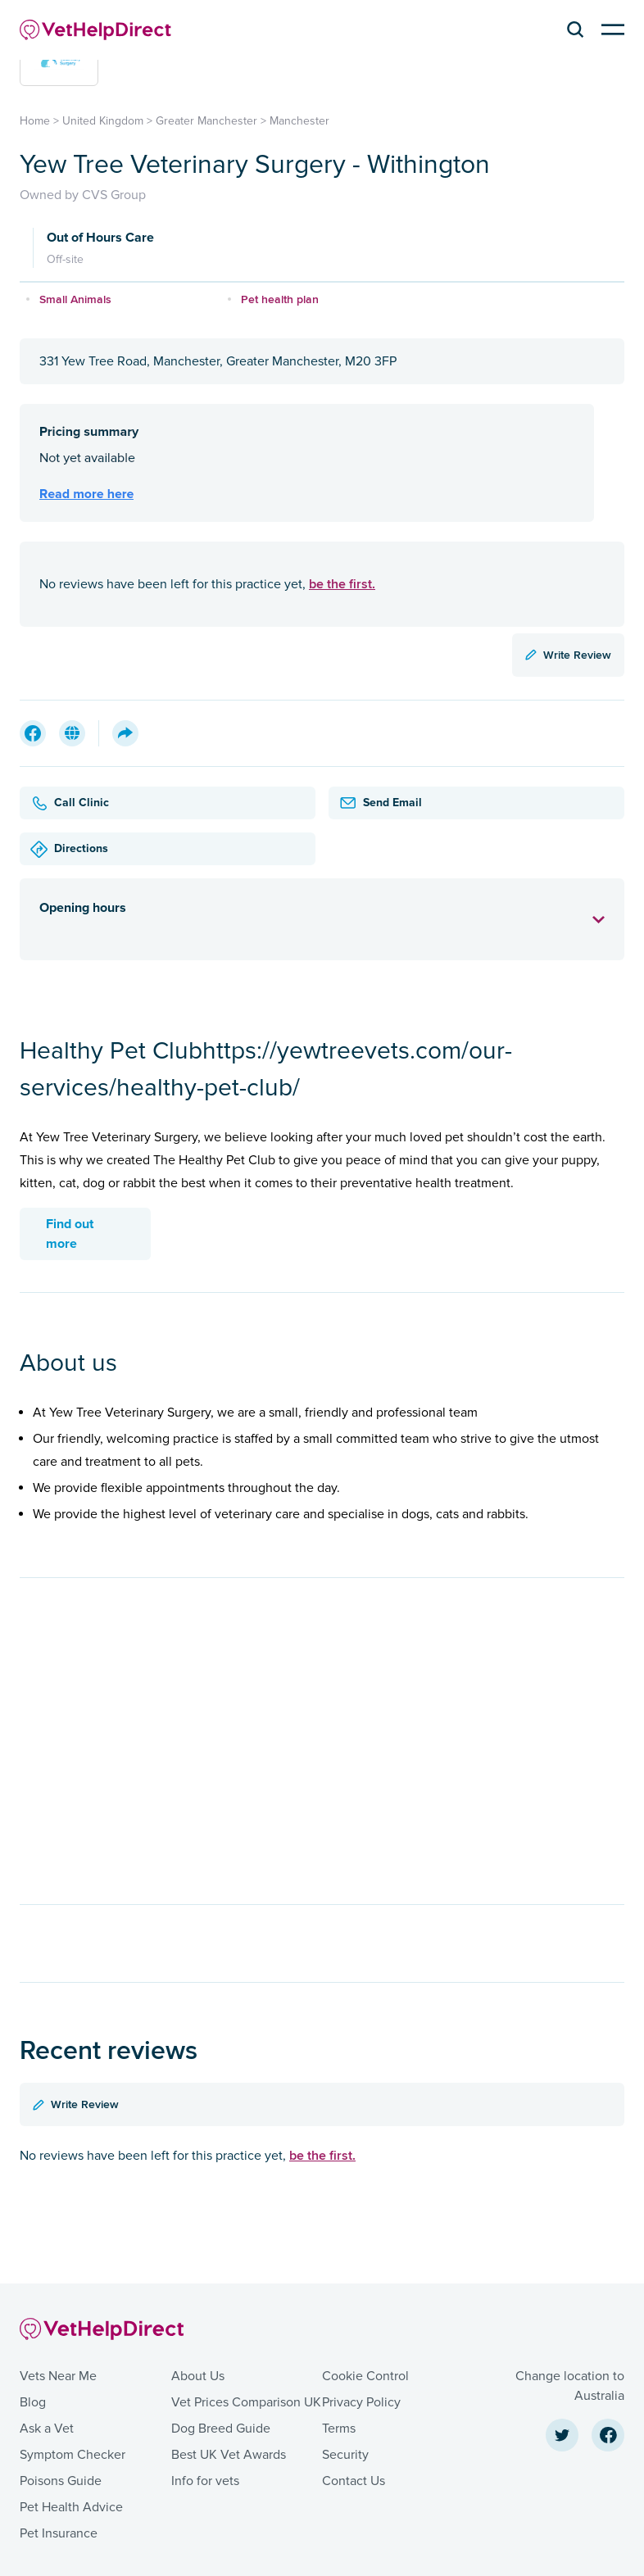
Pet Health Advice (71, 2507)
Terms (339, 2428)
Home (35, 121)
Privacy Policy (361, 2402)
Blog (33, 2402)
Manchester (299, 121)
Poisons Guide (61, 2481)
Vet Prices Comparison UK (246, 2402)
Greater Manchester (206, 121)
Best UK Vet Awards (228, 2455)
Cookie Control (365, 2376)
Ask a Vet (47, 2428)
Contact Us (353, 2481)
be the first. (342, 583)
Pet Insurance (59, 2533)
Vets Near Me (58, 2376)
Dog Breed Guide (220, 2428)
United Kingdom (102, 121)
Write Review (568, 654)
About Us (197, 2376)
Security (345, 2455)
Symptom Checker (72, 2455)
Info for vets (205, 2481)
